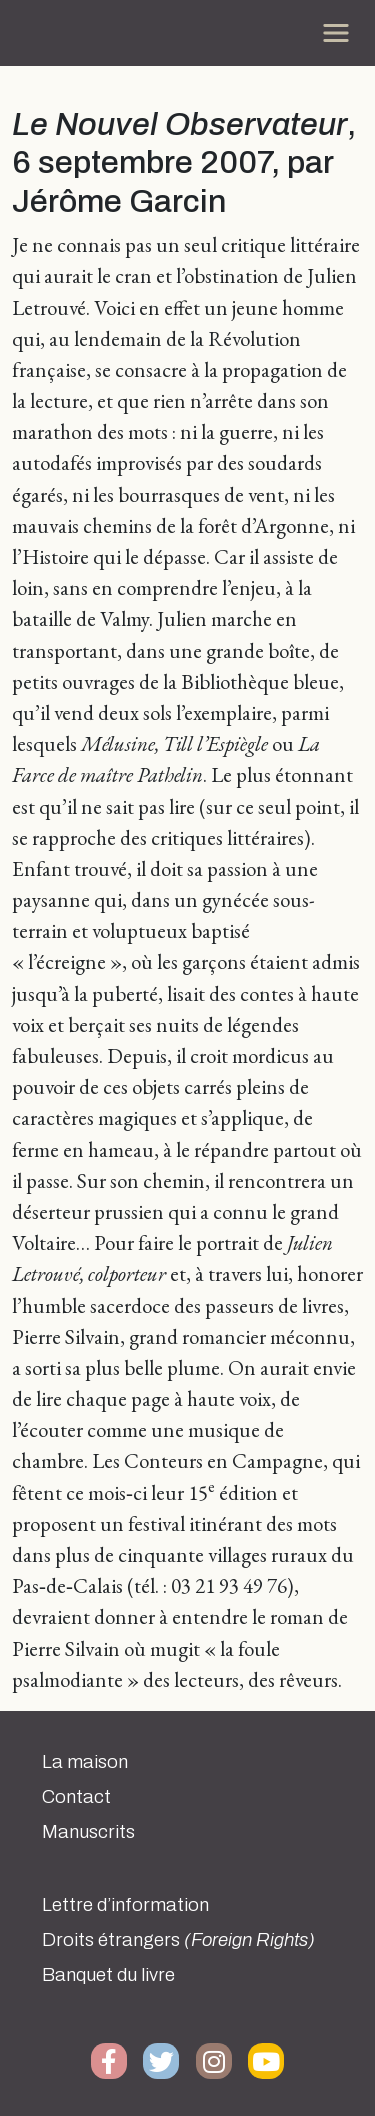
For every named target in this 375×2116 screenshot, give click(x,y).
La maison (85, 1762)
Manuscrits (88, 1832)
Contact (76, 1797)
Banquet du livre (108, 1975)
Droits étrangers (178, 1940)
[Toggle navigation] (336, 33)
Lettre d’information (125, 1905)
